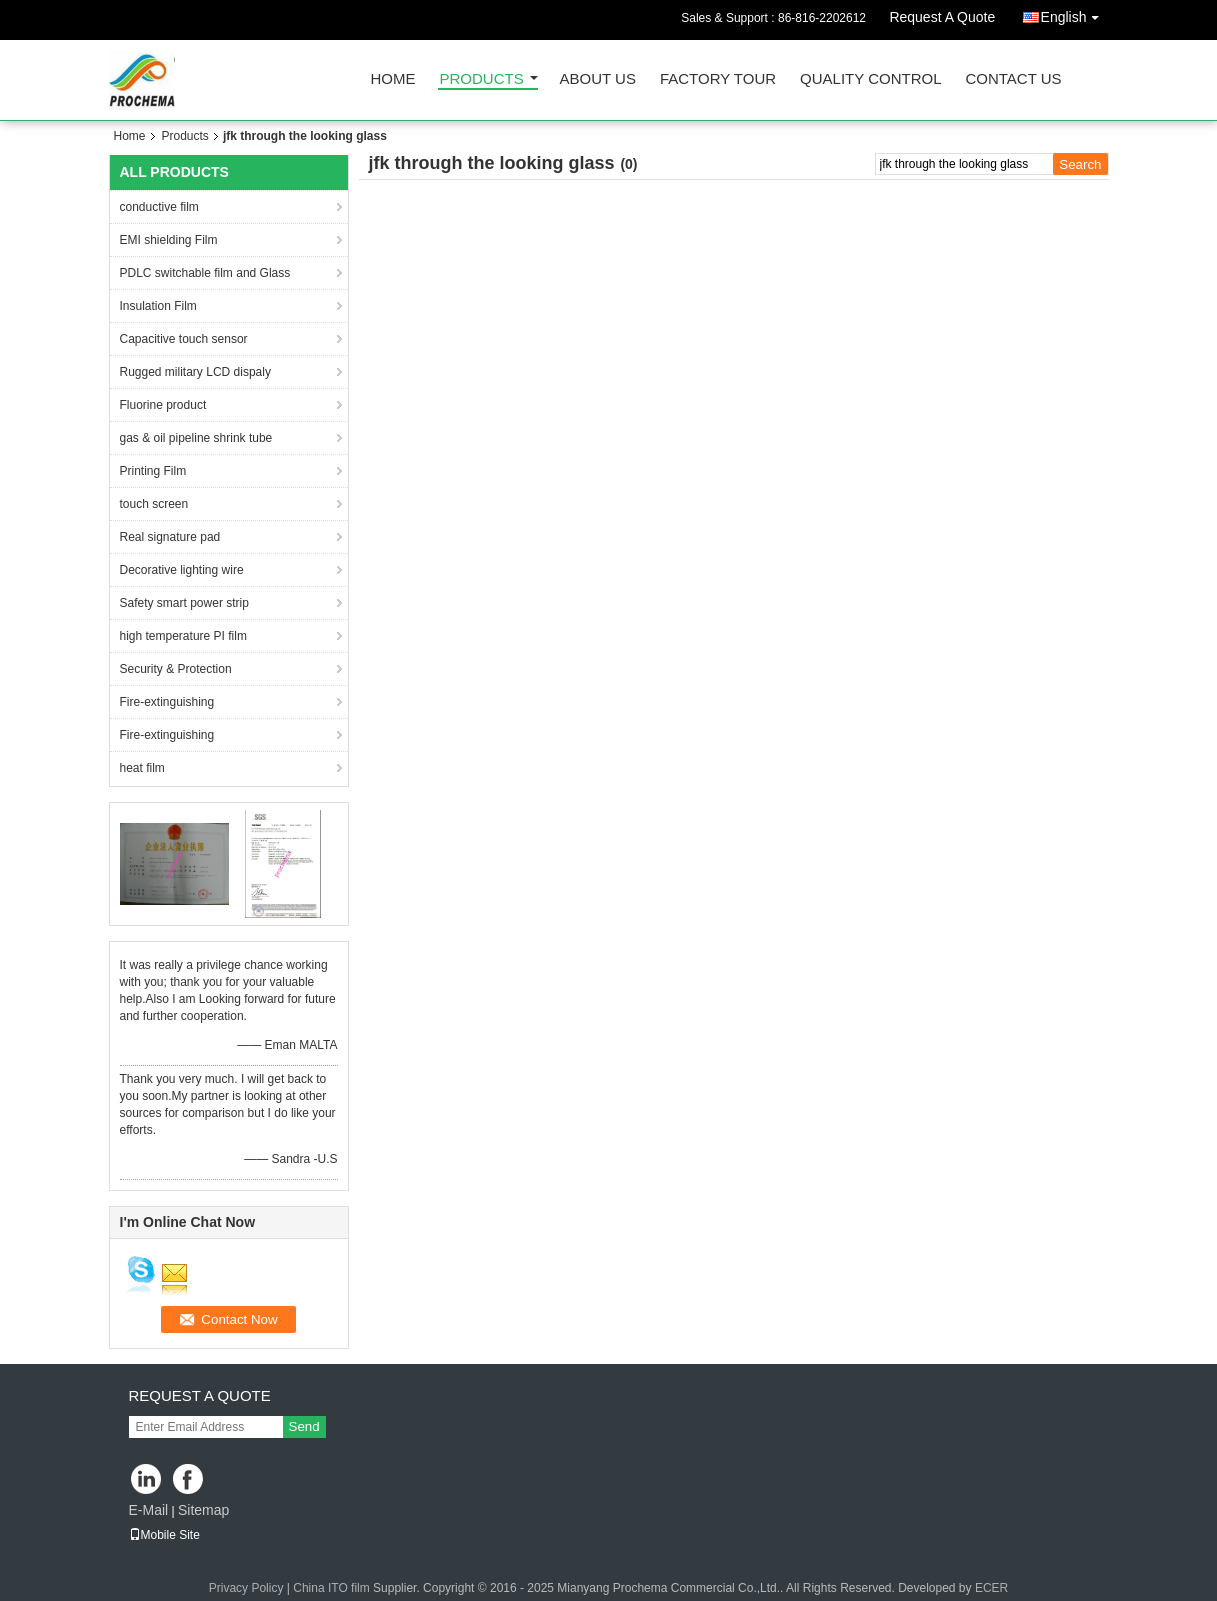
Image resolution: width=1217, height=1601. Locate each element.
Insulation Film (158, 306)
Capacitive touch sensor (184, 339)
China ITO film (333, 1588)
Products (482, 79)
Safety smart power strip (184, 603)
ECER (991, 1588)
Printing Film (153, 471)
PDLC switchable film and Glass (205, 273)
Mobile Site (164, 1535)
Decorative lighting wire (182, 570)
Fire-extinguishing (167, 702)
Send (304, 1426)
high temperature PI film (183, 636)
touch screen (154, 504)
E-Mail (149, 1510)
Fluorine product (163, 405)
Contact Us (1013, 79)
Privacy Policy (246, 1588)
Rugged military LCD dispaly (195, 372)
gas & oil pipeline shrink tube (196, 438)
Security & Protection (176, 669)
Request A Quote (942, 17)
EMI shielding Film (169, 240)
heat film (142, 768)
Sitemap (203, 1510)
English (1075, 13)
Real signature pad (170, 537)
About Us (598, 79)
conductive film (159, 207)
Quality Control (870, 79)
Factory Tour (718, 79)
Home (393, 79)
